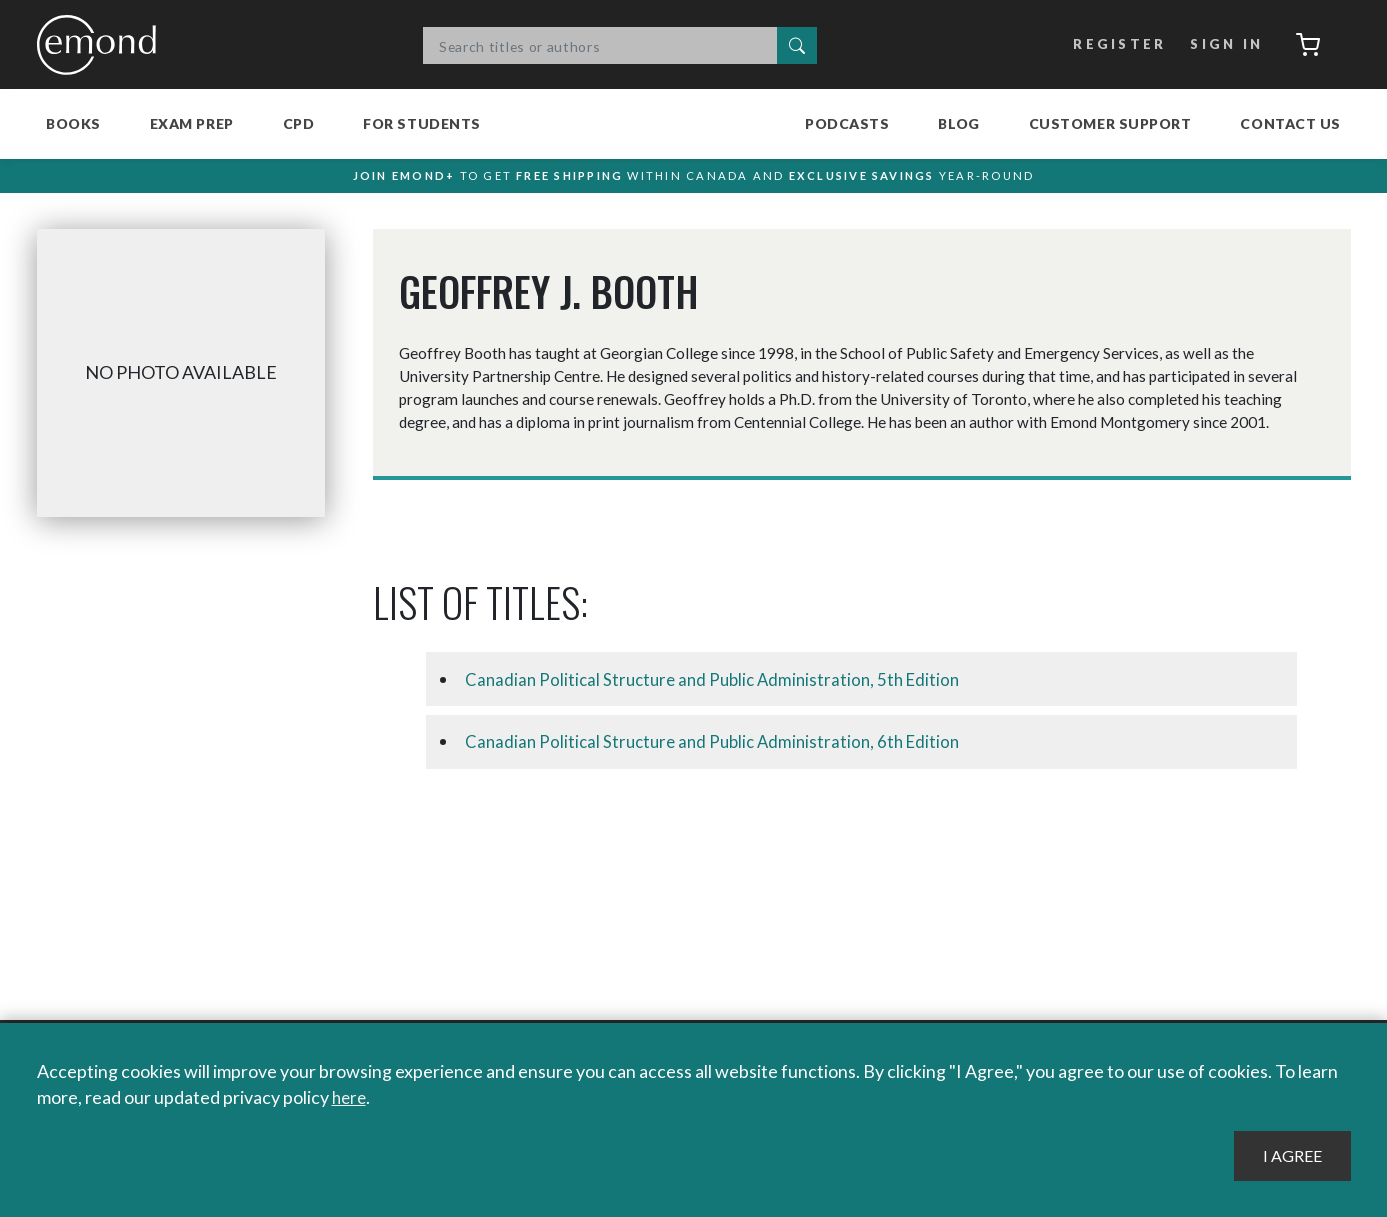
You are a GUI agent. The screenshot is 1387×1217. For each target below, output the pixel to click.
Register (1113, 45)
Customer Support (1110, 123)
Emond (102, 45)
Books (73, 123)
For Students (422, 123)
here (350, 1098)
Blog (958, 123)
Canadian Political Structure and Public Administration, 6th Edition (721, 752)
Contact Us (1290, 123)
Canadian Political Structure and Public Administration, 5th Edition (721, 689)
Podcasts (847, 123)
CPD (299, 123)
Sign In (1220, 45)
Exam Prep (192, 123)
